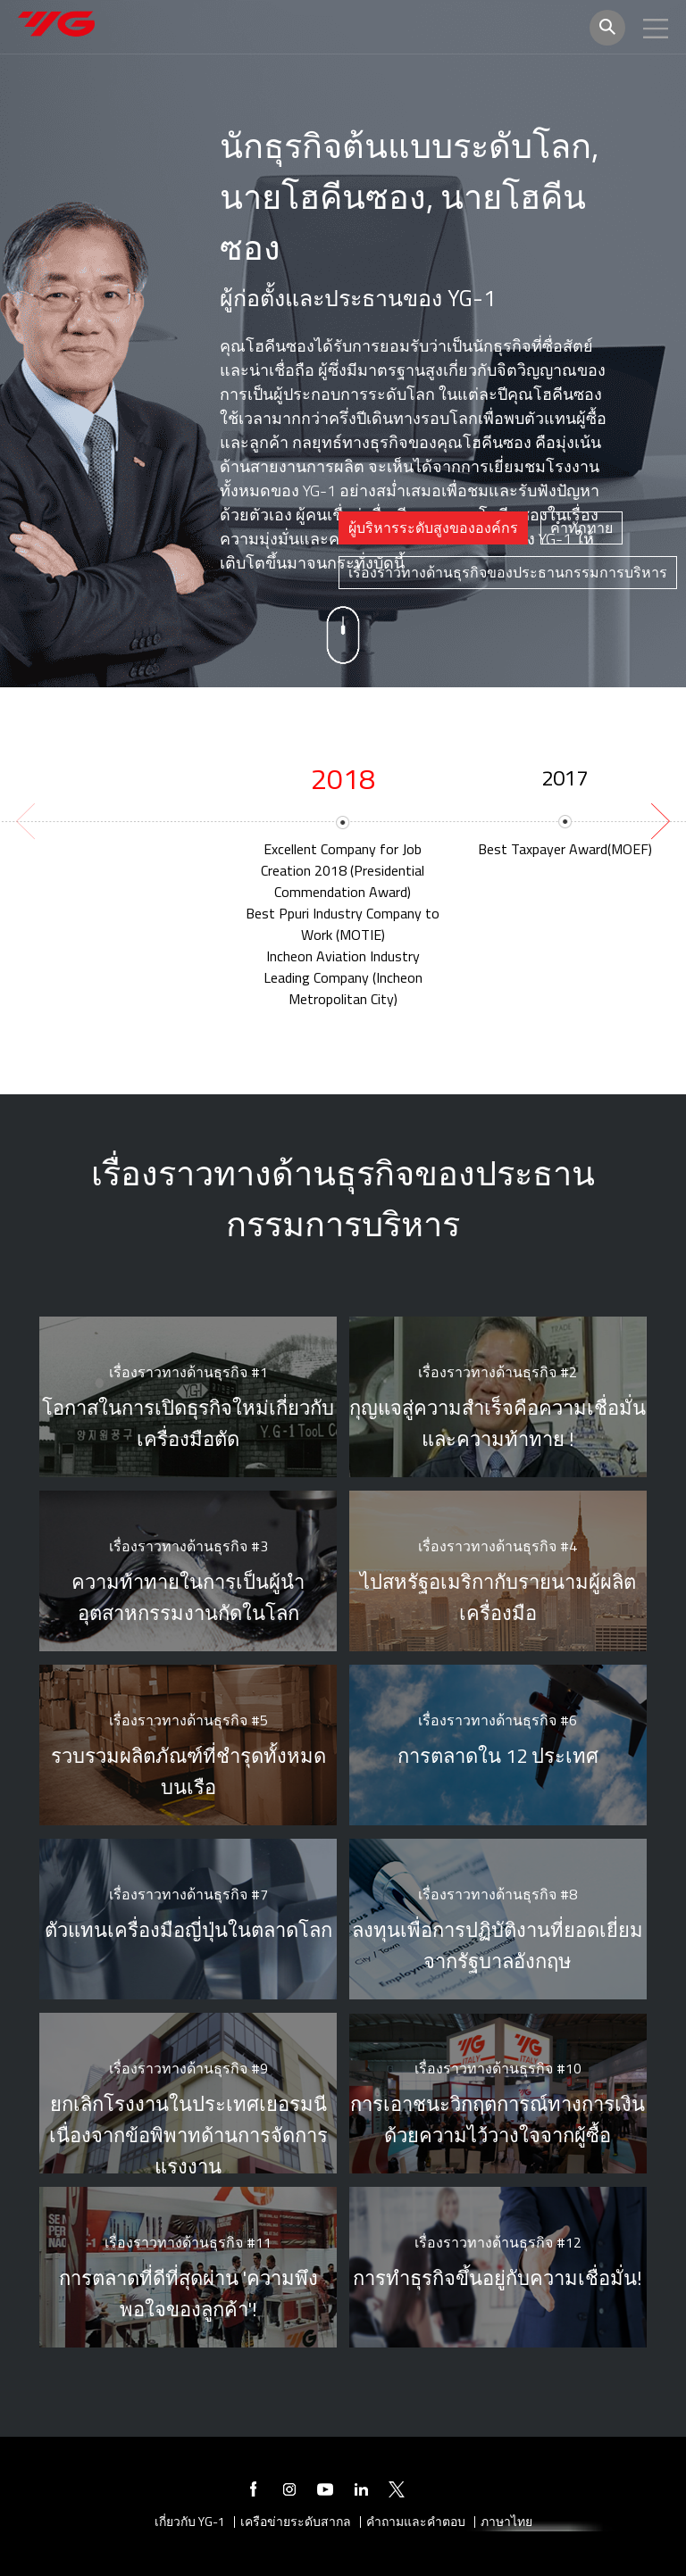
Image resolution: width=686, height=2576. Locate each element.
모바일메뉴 (655, 28)
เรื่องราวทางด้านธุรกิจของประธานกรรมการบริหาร (507, 572)
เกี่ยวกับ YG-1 (190, 2522)
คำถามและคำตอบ (415, 2522)
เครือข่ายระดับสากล (295, 2522)
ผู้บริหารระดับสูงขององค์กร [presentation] (433, 527)
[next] (658, 821)
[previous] (27, 821)
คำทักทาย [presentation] (581, 527)
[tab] (433, 527)
